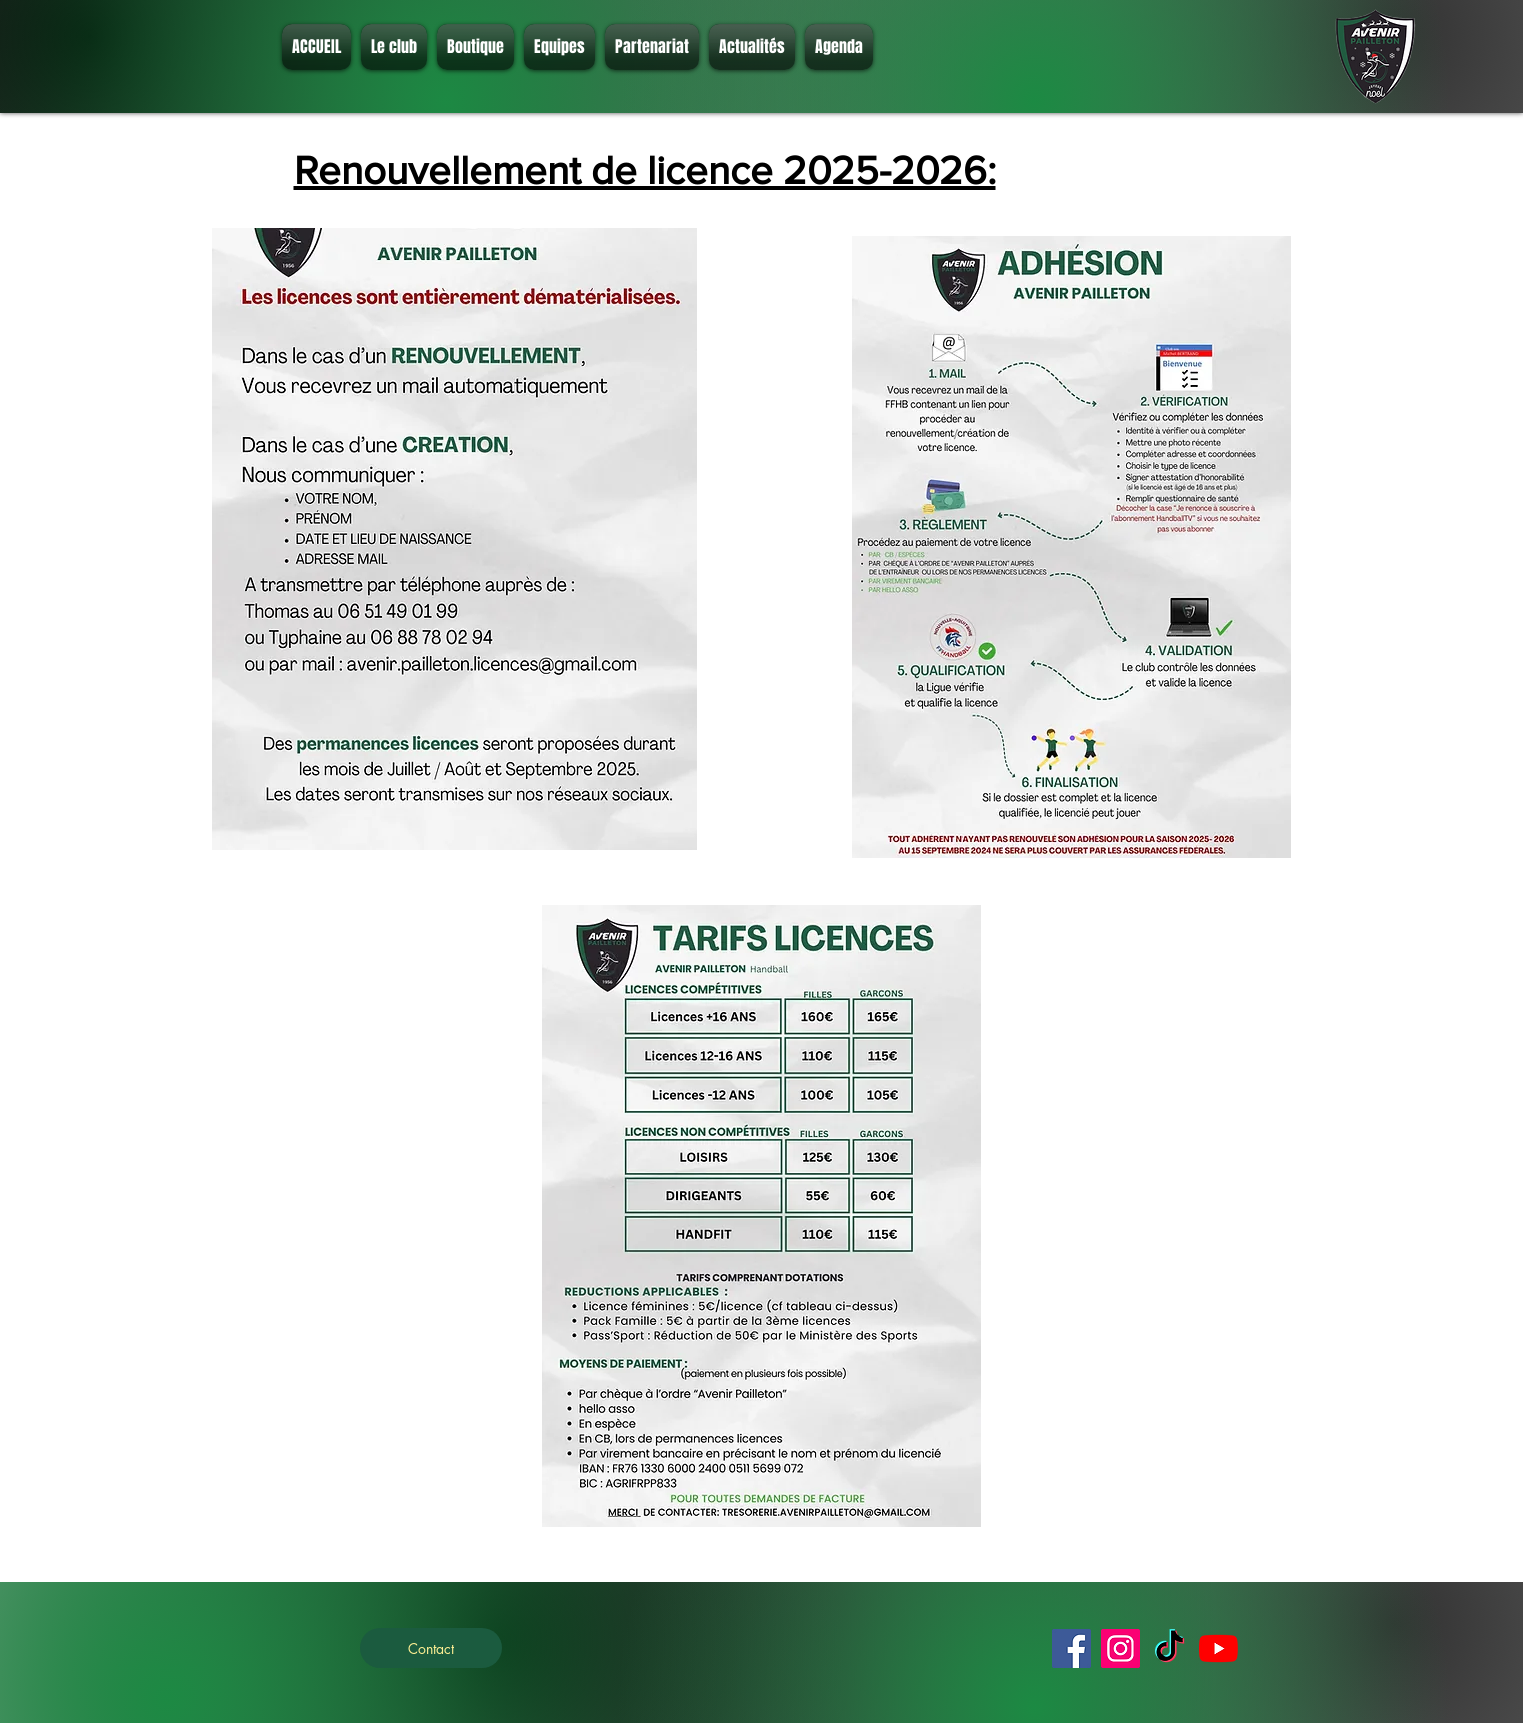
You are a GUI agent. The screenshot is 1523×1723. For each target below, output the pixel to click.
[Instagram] (1120, 1648)
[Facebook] (1071, 1648)
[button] (394, 47)
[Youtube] (1218, 1648)
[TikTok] (1169, 1648)
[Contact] (431, 1648)
